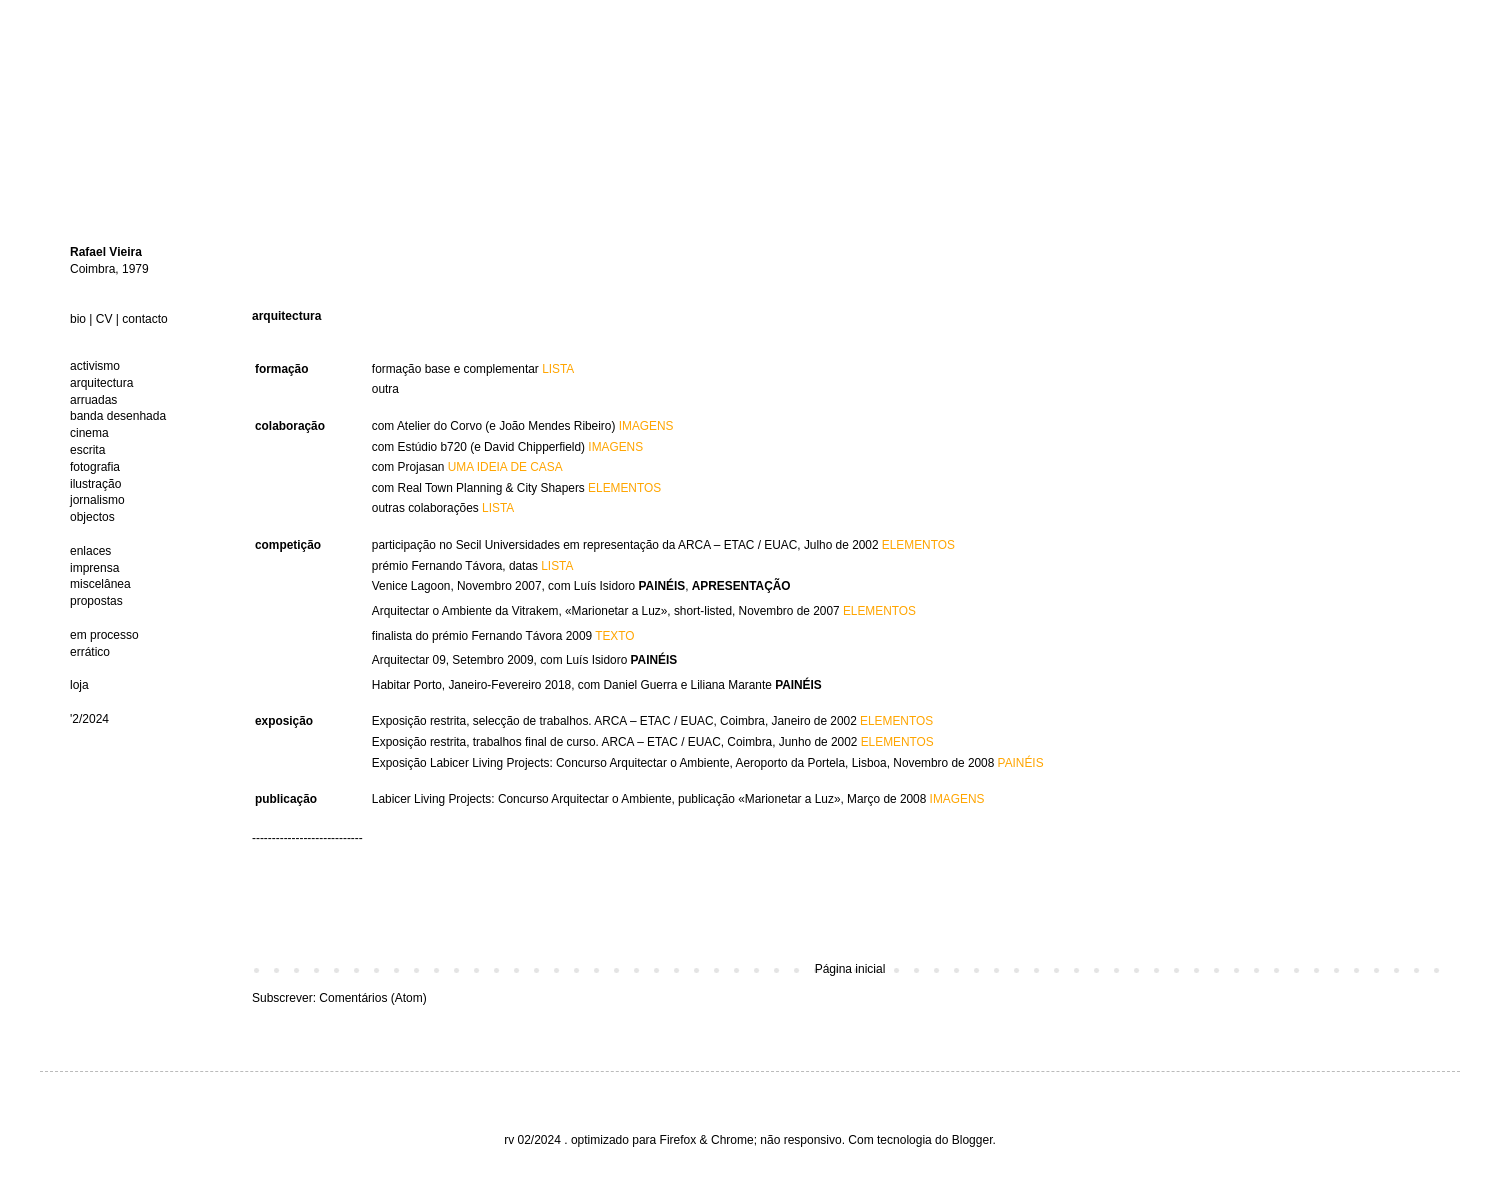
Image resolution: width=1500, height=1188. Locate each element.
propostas (96, 601)
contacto (144, 319)
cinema (89, 433)
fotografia (95, 467)
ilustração (95, 484)
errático (90, 652)
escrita (87, 450)
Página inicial (850, 969)
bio (78, 319)
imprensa (94, 568)
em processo (104, 635)
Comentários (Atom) (372, 998)
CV (104, 319)
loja (79, 685)
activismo (95, 366)
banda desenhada (118, 416)
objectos (92, 517)
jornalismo (97, 500)
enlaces (90, 551)
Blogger (972, 1140)
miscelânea (100, 584)
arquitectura (101, 383)
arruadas (93, 400)
